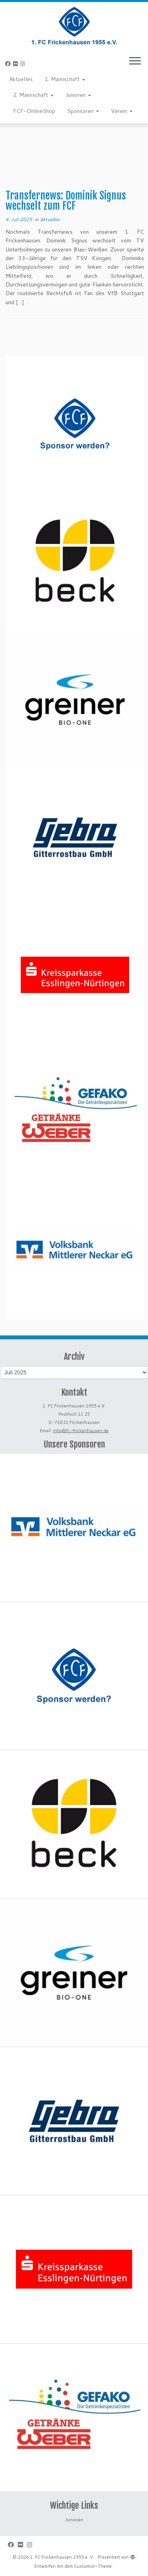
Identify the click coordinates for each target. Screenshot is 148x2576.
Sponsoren (83, 111)
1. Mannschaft (65, 79)
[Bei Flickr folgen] (16, 64)
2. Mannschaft (33, 95)
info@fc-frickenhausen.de (81, 1430)
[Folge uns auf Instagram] (23, 64)
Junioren (78, 95)
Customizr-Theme (93, 2566)
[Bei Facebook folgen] (9, 64)
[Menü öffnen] (135, 61)
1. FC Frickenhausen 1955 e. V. (62, 2557)
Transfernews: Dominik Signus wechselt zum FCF (66, 200)
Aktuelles (21, 79)
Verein (122, 111)
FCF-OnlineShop (34, 111)
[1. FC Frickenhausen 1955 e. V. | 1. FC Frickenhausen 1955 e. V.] (74, 25)
